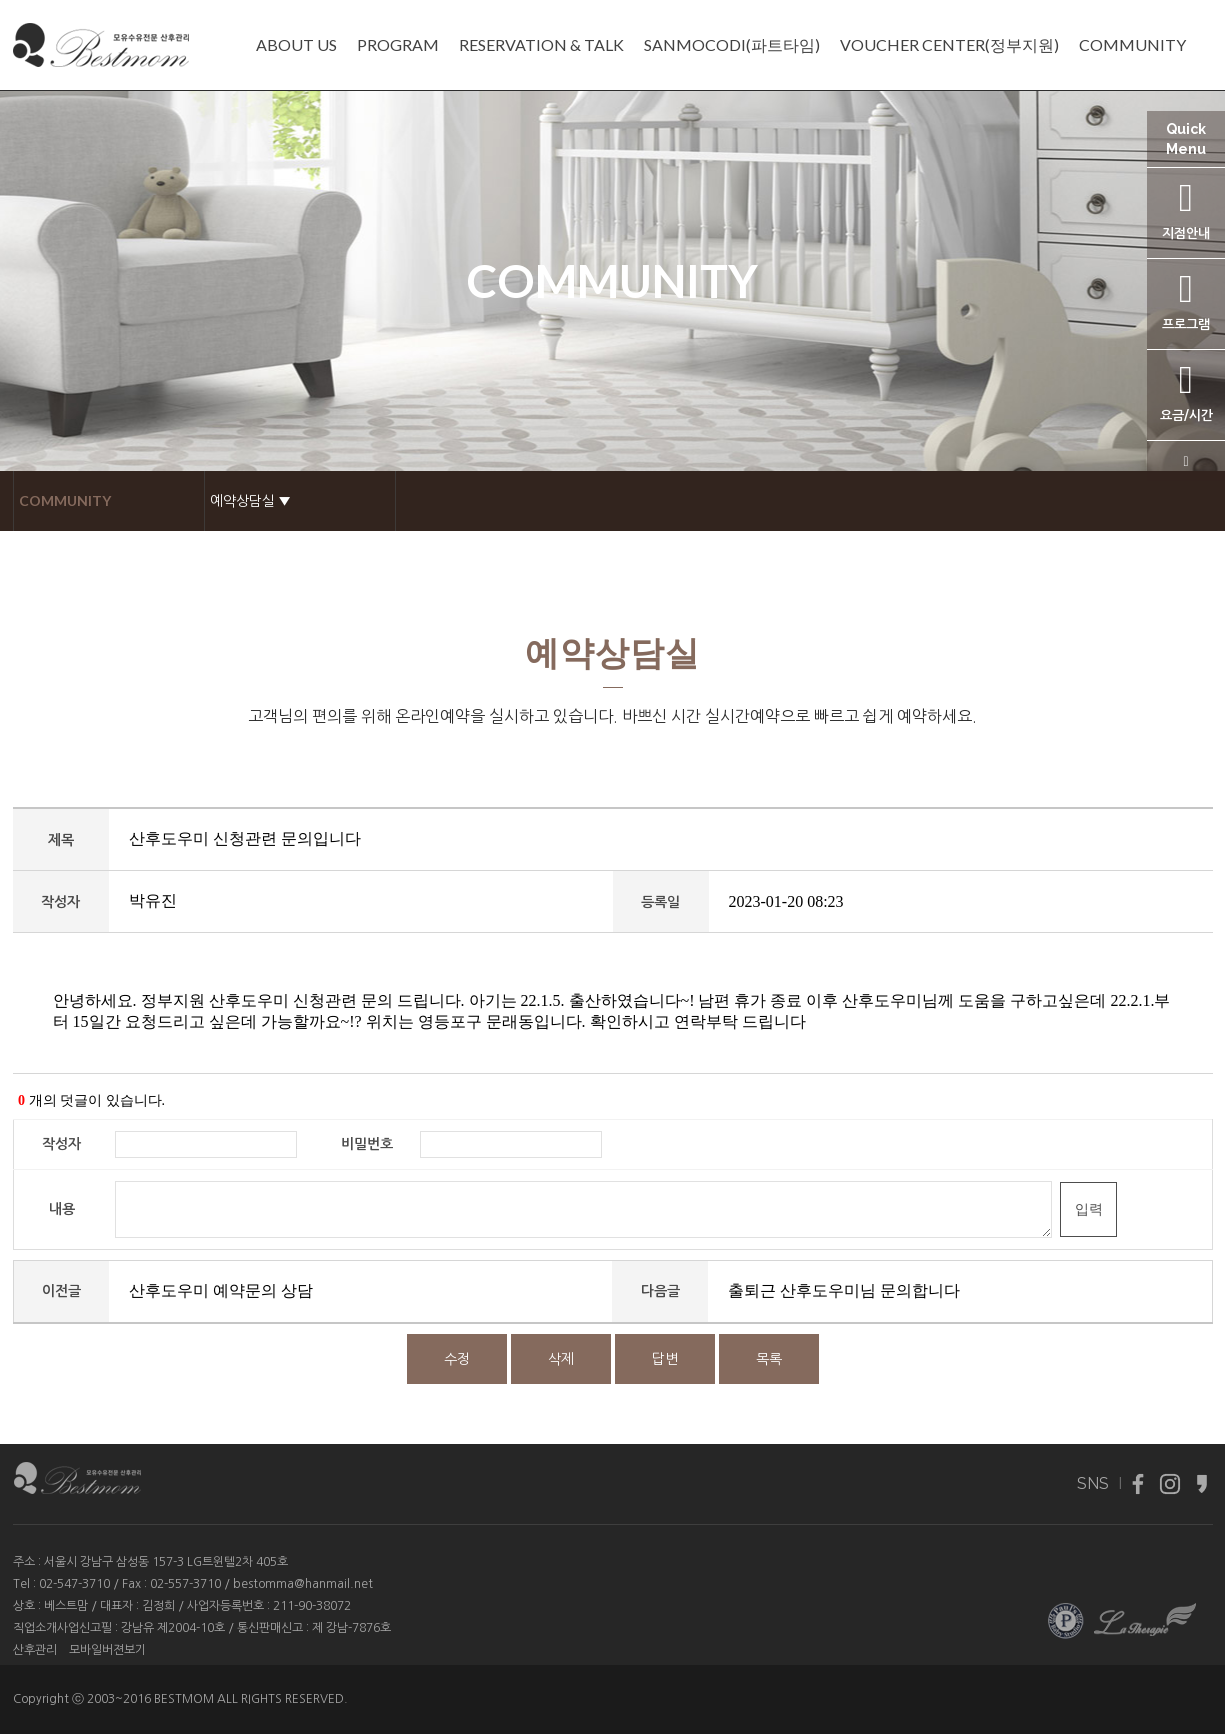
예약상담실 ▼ (250, 500)
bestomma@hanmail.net (303, 1584)
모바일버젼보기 (107, 1650)
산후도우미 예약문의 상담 (221, 1290)
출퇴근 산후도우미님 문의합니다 (844, 1290)
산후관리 (35, 1650)
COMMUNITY (1132, 45)
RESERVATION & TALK (541, 45)
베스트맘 (66, 1606)
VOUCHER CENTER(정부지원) (949, 45)
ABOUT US (296, 45)
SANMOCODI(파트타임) (732, 45)
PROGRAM (398, 45)
